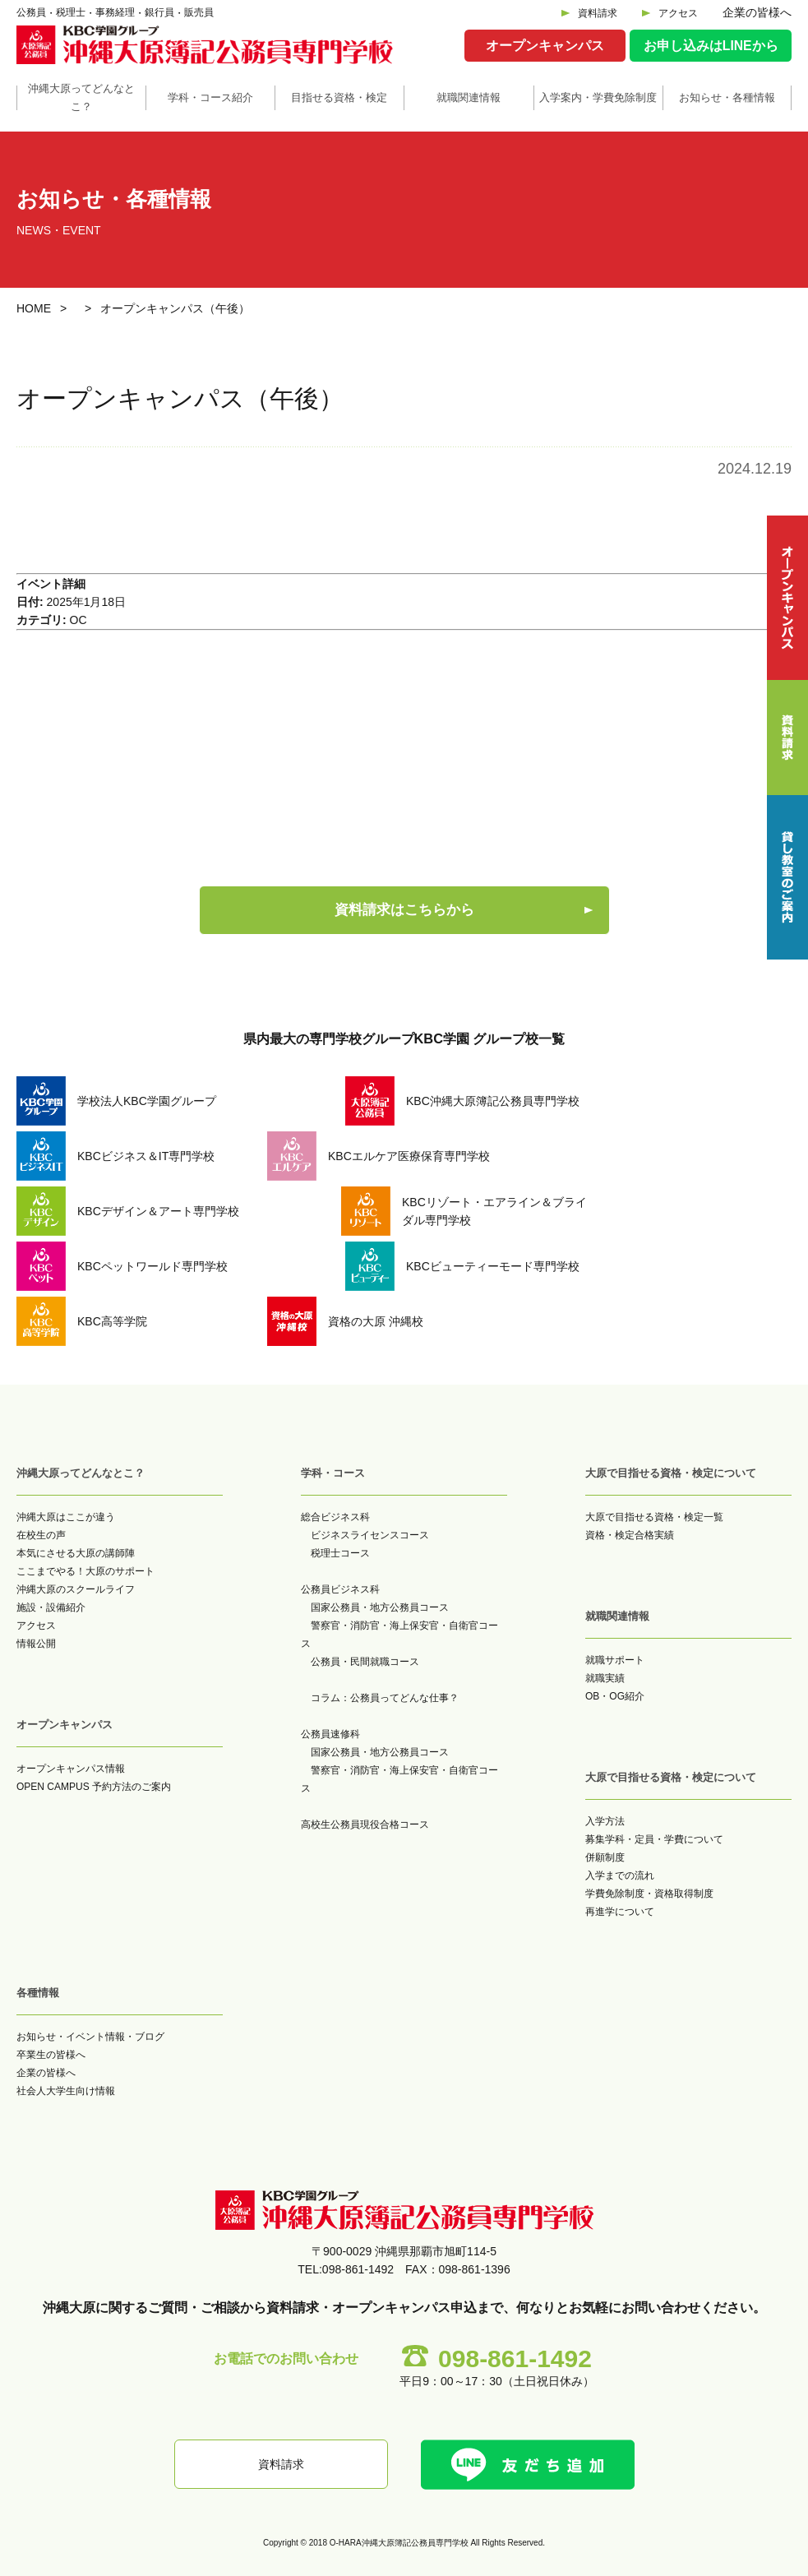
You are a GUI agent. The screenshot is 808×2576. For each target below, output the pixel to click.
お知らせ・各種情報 (727, 97)
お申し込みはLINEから (711, 46)
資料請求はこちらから (404, 910)
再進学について (619, 1911)
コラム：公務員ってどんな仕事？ (385, 1698)
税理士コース (340, 1553)
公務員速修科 (330, 1734)
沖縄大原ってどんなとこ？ (81, 97)
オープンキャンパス (545, 46)
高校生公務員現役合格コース (365, 1824)
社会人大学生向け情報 (65, 2091)
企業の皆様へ (757, 12)
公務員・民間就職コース (365, 1661)
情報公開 (36, 1643)
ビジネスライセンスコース (370, 1535)
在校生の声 (41, 1535)
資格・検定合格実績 (629, 1535)
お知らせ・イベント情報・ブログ (90, 2036)
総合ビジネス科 (335, 1517)
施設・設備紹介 (50, 1607)
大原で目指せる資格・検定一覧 (654, 1517)
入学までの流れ (619, 1875)
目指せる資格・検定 (339, 97)
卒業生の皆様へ (50, 2054)
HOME (33, 308)
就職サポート (614, 1660)
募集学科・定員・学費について (654, 1839)
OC (78, 620)
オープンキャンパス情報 (70, 1768)
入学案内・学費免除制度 (598, 97)
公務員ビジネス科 (340, 1589)
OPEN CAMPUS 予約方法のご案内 (93, 1786)
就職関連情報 (468, 97)
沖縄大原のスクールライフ (75, 1589)
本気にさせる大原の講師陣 (75, 1553)
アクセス (678, 13)
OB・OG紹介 (614, 1696)
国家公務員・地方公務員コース (380, 1607)
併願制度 (605, 1857)
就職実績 (605, 1678)
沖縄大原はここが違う (65, 1517)
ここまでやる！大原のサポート (85, 1571)
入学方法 (605, 1821)
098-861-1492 (515, 2358)
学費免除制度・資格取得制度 (649, 1893)
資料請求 (597, 13)
